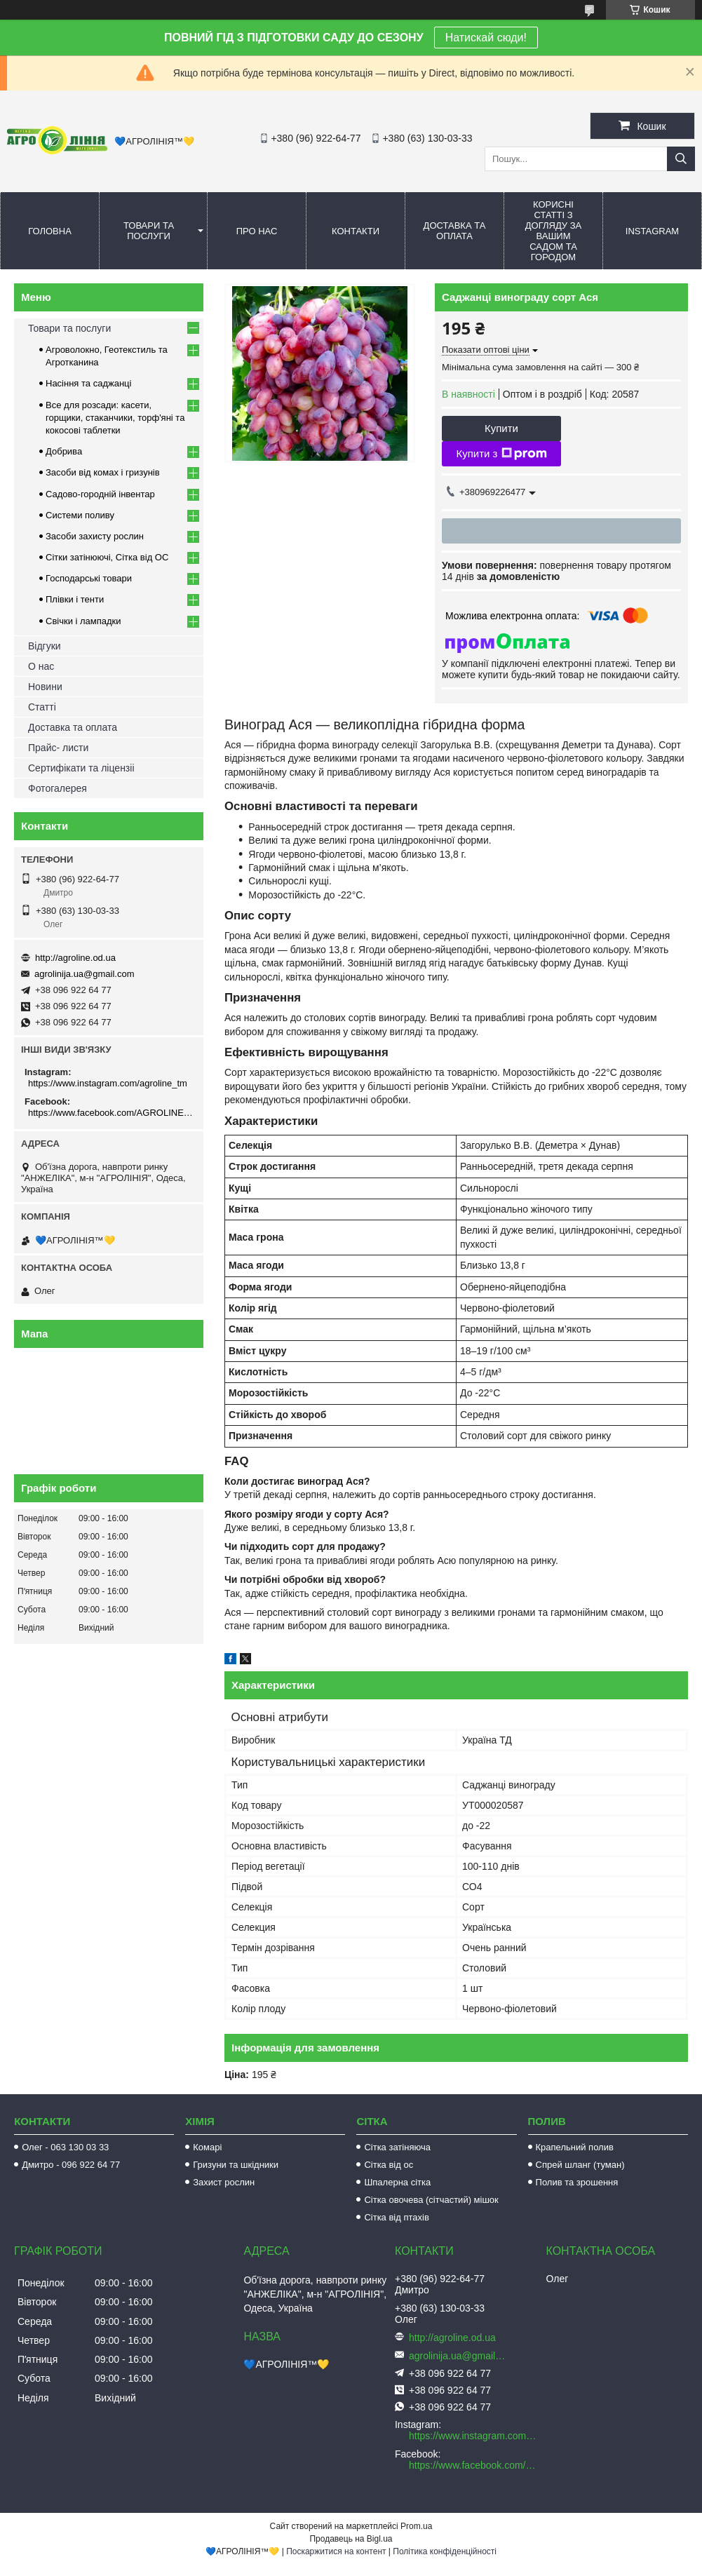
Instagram (652, 231)
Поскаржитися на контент (336, 2551)
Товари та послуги (148, 230)
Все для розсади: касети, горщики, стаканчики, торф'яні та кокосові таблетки (115, 418)
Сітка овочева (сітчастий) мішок (431, 2199)
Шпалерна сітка (397, 2182)
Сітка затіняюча (397, 2147)
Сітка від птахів (396, 2217)
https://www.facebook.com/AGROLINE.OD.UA (110, 1112)
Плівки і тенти (75, 599)
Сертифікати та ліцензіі (81, 768)
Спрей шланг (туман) (580, 2164)
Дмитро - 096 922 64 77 (71, 2164)
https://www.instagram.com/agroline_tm (107, 1083)
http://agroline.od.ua (75, 957)
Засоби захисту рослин (95, 536)
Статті (42, 707)
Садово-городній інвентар (100, 494)
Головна (50, 231)
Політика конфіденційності (445, 2551)
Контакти (355, 231)
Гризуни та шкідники (235, 2164)
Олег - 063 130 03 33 (65, 2147)
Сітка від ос (388, 2164)
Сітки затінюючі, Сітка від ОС (107, 557)
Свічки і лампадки (83, 621)
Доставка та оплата (455, 230)
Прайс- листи (58, 747)
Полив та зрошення (577, 2182)
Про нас (257, 231)
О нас (41, 666)
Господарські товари (89, 578)
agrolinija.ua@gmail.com (84, 974)
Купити (501, 428)
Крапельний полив (575, 2147)
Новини (45, 686)
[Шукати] (681, 159)
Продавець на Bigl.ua (350, 2539)
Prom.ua (416, 2526)
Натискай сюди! (486, 37)
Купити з (501, 453)
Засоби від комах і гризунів (103, 472)
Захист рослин (224, 2182)
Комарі (207, 2147)
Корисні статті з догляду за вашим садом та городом (553, 230)
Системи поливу (80, 515)
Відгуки (44, 646)
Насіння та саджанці (88, 383)
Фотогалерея (57, 788)
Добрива (64, 451)
